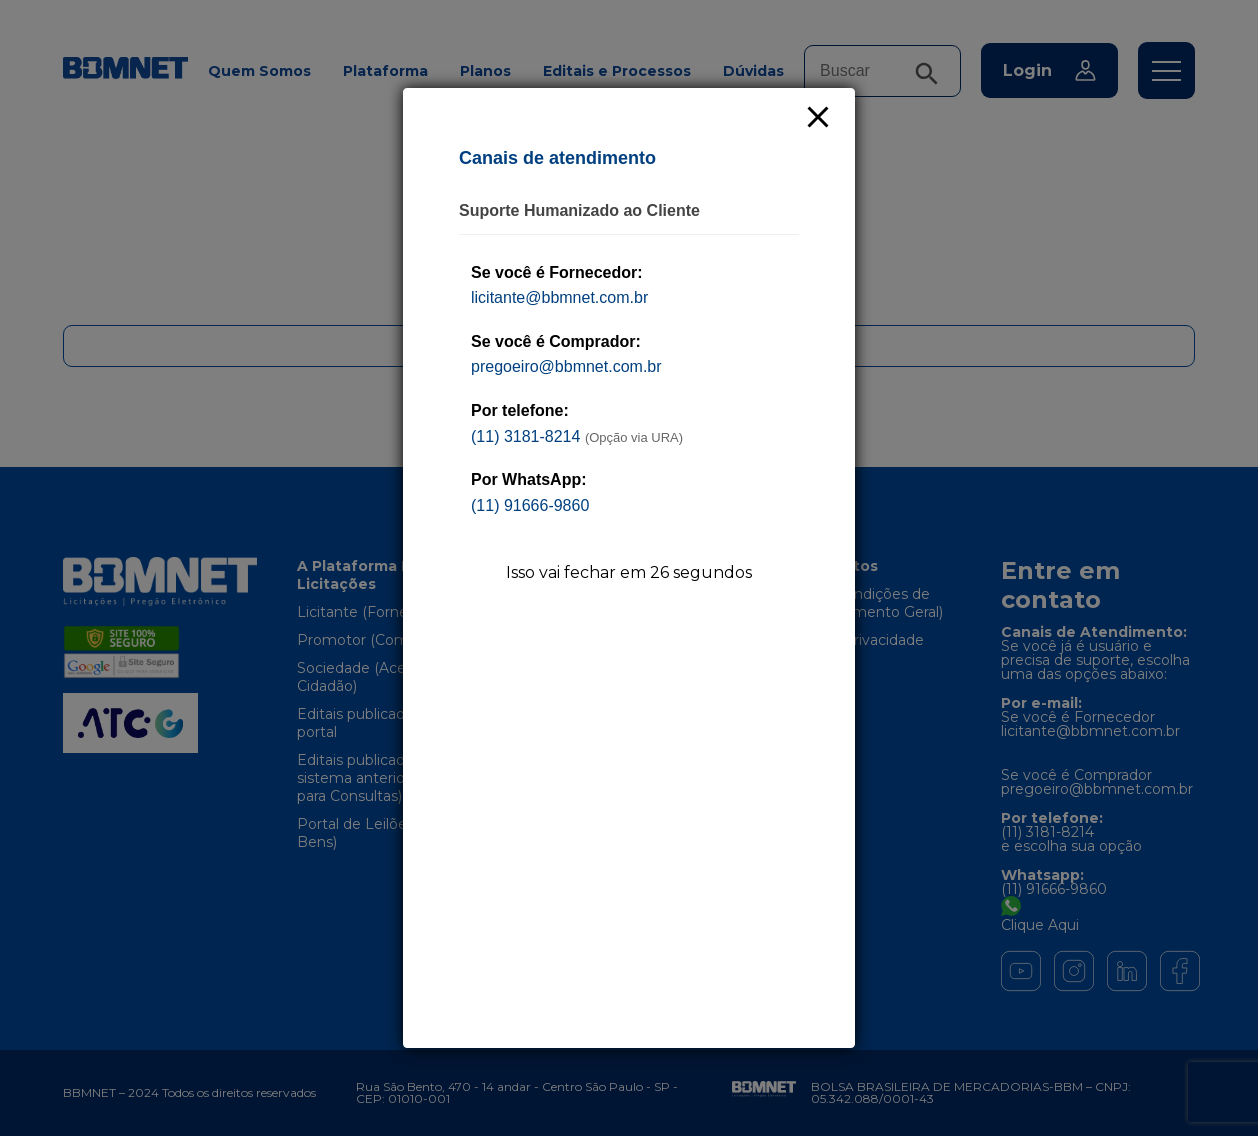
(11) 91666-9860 (530, 505)
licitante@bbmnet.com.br (559, 297)
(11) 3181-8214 (525, 436)
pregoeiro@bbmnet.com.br (566, 366)
